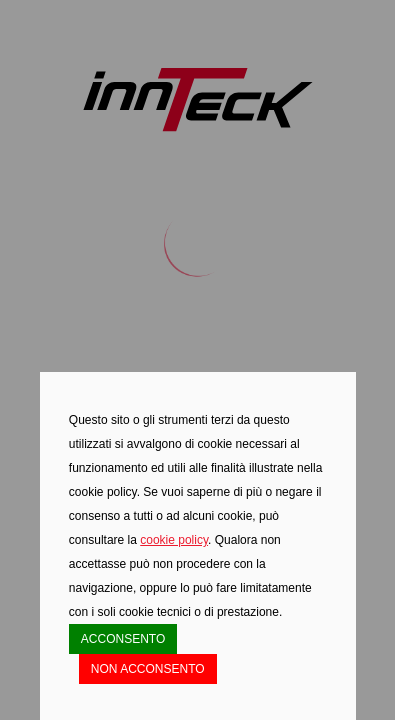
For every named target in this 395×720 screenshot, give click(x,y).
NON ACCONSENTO (148, 669)
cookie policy (174, 540)
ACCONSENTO (123, 639)
